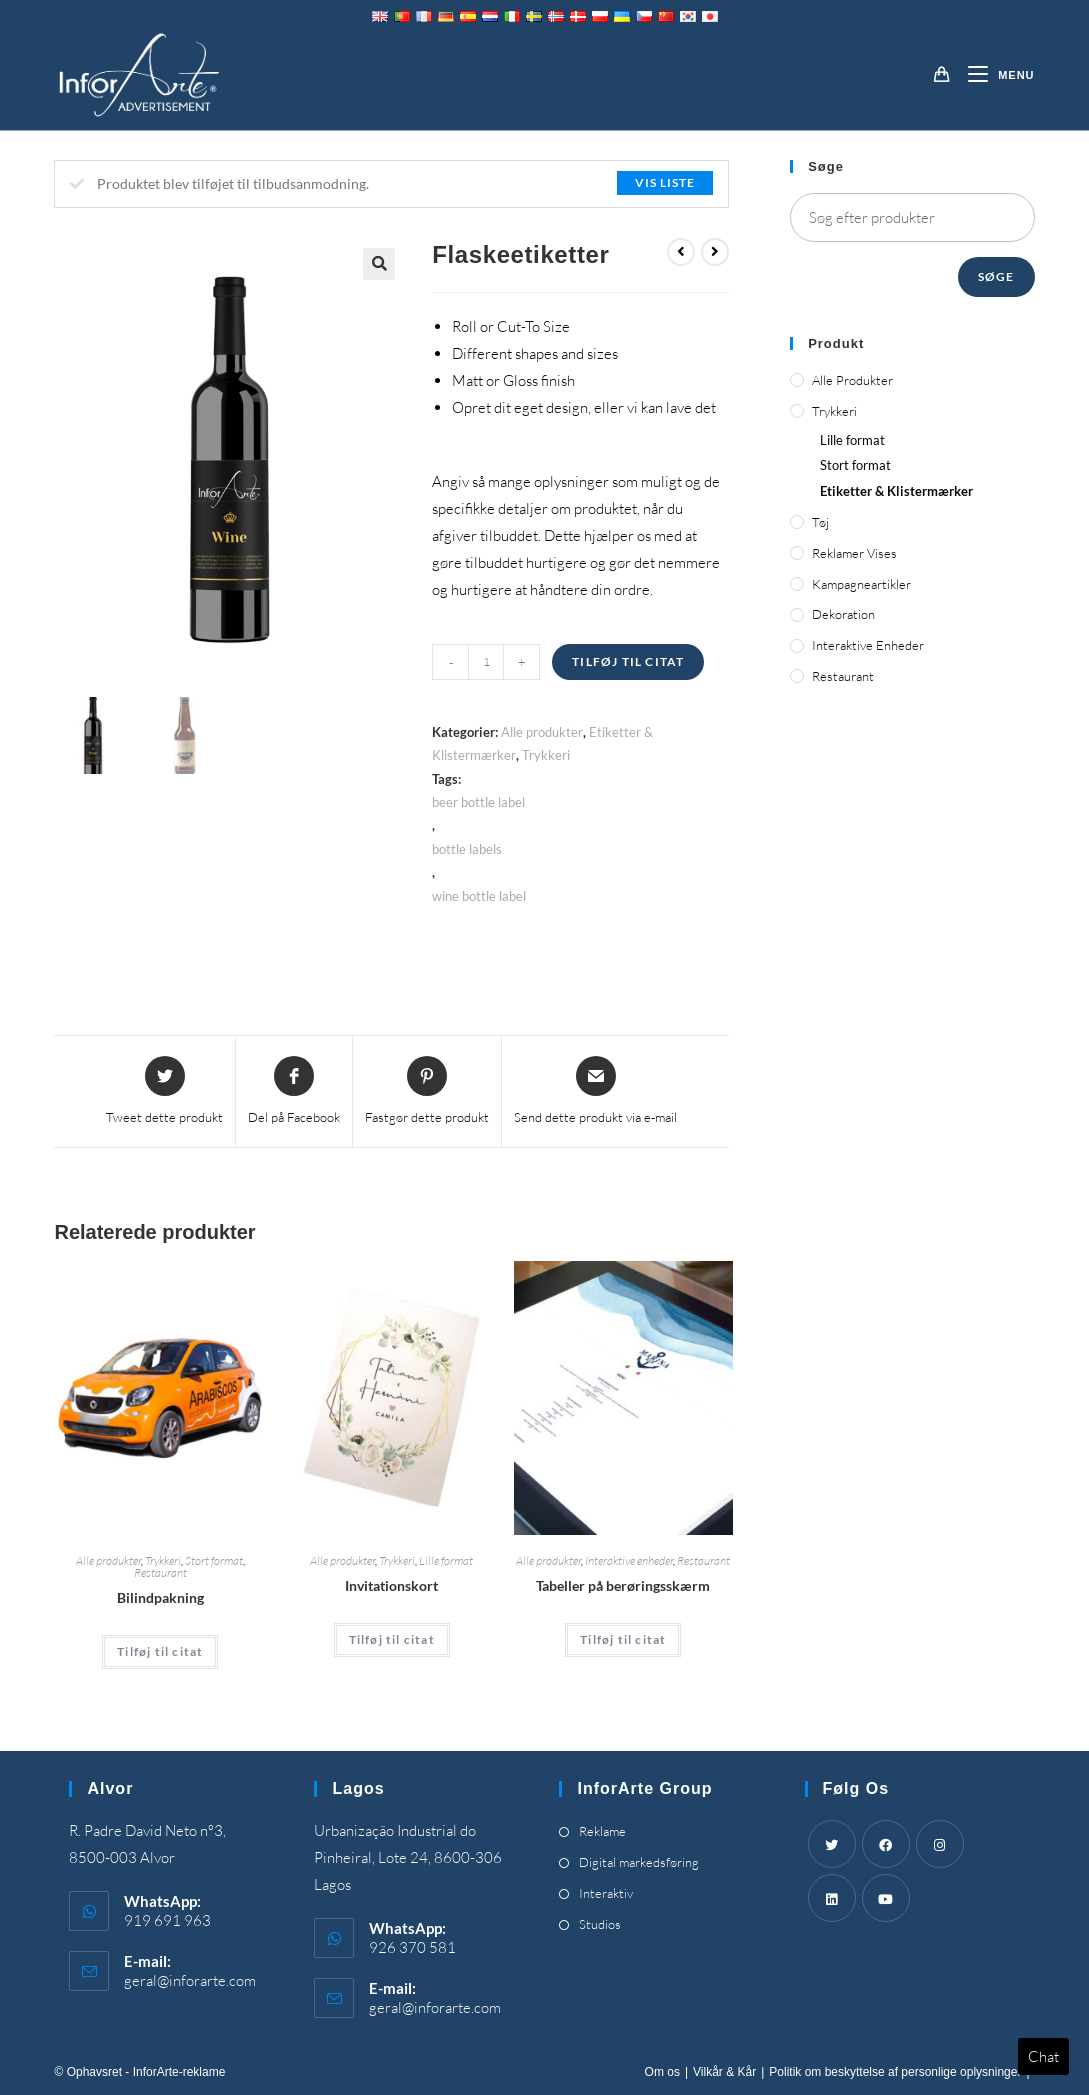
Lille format (446, 1560)
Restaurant (160, 1572)
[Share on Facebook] (294, 1092)
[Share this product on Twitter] (164, 1092)
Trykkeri (546, 755)
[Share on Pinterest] (427, 1092)
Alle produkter (542, 732)
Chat (1043, 2056)
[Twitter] (832, 1844)
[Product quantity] (486, 662)
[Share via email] (595, 1092)
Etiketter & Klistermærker (896, 491)
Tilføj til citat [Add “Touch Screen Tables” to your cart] (623, 1639)
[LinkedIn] (832, 1898)
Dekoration (843, 614)
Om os (662, 2072)
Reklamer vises (854, 553)
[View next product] (715, 252)
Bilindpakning (160, 1597)
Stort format (214, 1560)
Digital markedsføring (639, 1862)
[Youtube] (886, 1898)
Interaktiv (606, 1893)
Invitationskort (391, 1585)
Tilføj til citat (628, 661)
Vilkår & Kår (724, 2072)
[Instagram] (940, 1844)
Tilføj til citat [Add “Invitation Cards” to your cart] (392, 1639)
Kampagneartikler (861, 584)
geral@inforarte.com (190, 1980)
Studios (600, 1924)
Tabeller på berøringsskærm (623, 1585)
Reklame (602, 1831)
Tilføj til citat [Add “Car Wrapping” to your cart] (160, 1651)
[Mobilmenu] (993, 75)
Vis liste (665, 182)
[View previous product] (681, 252)
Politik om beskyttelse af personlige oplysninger (895, 2072)
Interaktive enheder (629, 1560)
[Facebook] (886, 1844)
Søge (996, 276)
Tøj (820, 522)
